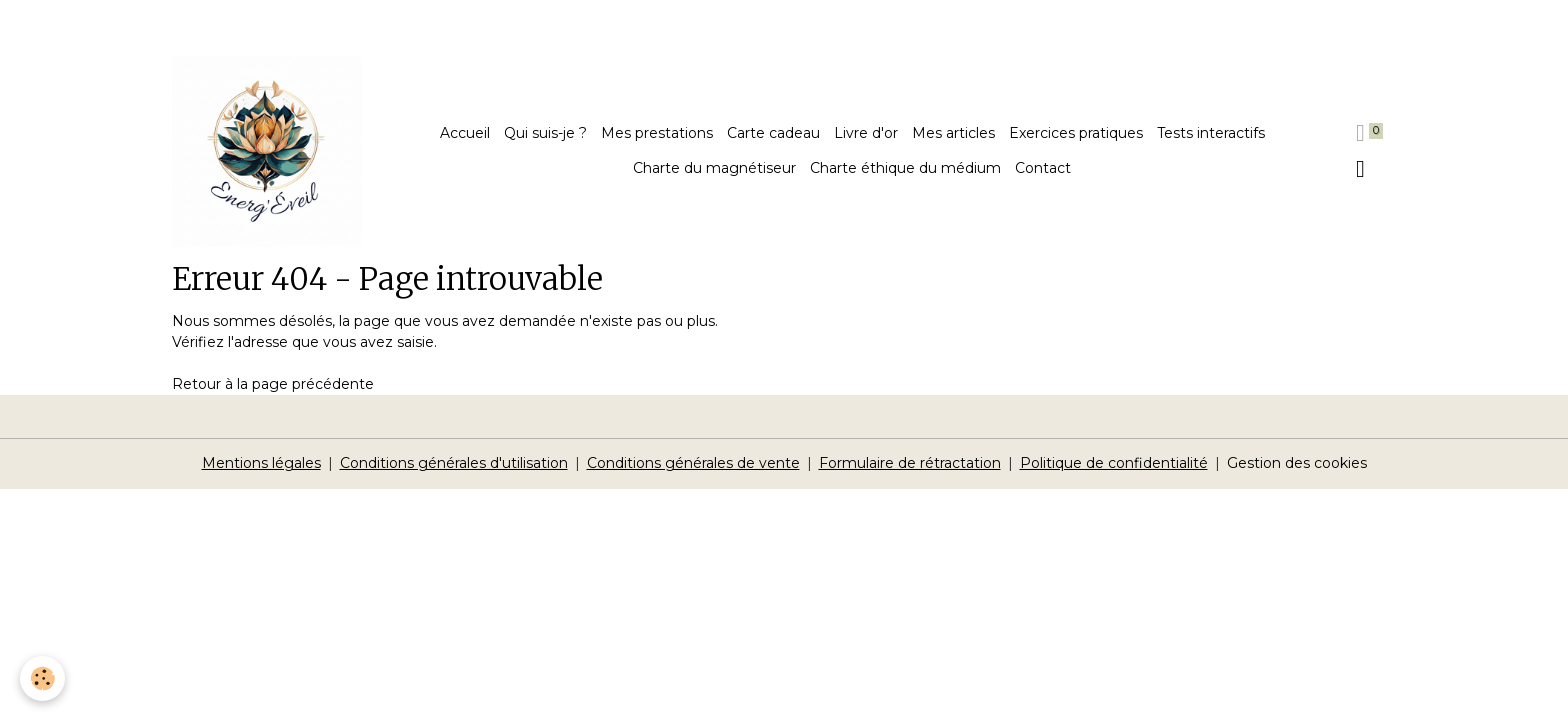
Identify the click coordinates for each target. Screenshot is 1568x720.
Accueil (465, 133)
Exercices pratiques (1076, 133)
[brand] (267, 151)
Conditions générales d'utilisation (454, 463)
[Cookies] (42, 678)
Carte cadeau (773, 133)
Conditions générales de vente (693, 463)
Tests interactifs (1211, 133)
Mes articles (953, 133)
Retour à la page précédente (273, 384)
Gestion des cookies (1297, 463)
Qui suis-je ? (545, 133)
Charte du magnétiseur (714, 168)
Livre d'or (866, 133)
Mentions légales (261, 463)
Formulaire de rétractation (910, 463)
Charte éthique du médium (905, 168)
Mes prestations (657, 133)
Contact (1043, 168)
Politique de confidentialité (1114, 463)
